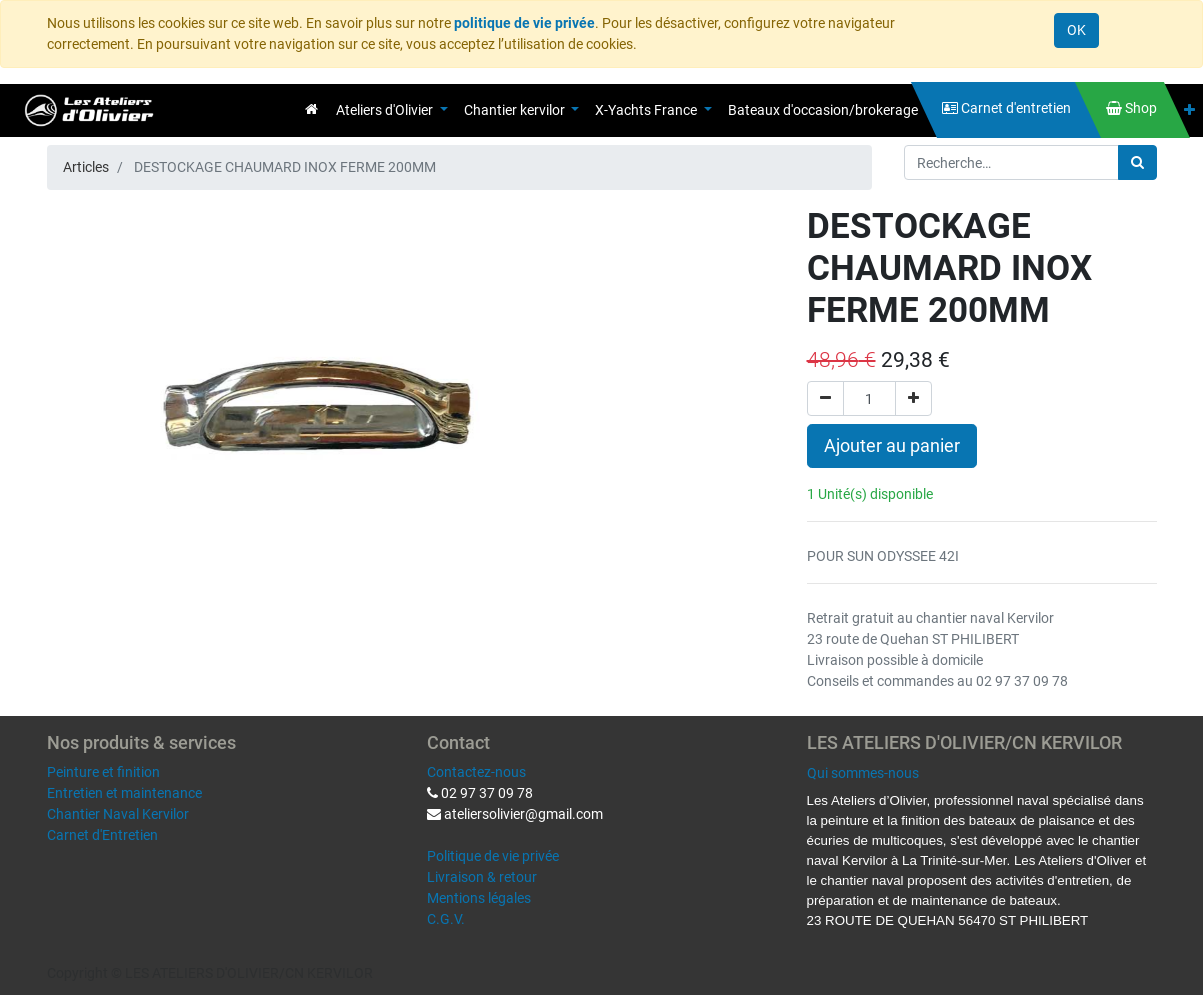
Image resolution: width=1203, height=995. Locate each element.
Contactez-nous (476, 772)
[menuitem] (311, 109)
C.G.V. (446, 919)
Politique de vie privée (493, 856)
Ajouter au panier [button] (892, 446)
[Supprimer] (825, 398)
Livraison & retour (482, 877)
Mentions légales (479, 898)
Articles (86, 167)
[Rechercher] (1137, 162)
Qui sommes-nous (863, 773)
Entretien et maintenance (124, 793)
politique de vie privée (524, 23)
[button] (1189, 110)
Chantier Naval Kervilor (118, 814)
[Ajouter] (913, 398)
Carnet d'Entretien (102, 835)
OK (1076, 30)
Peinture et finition (103, 772)
